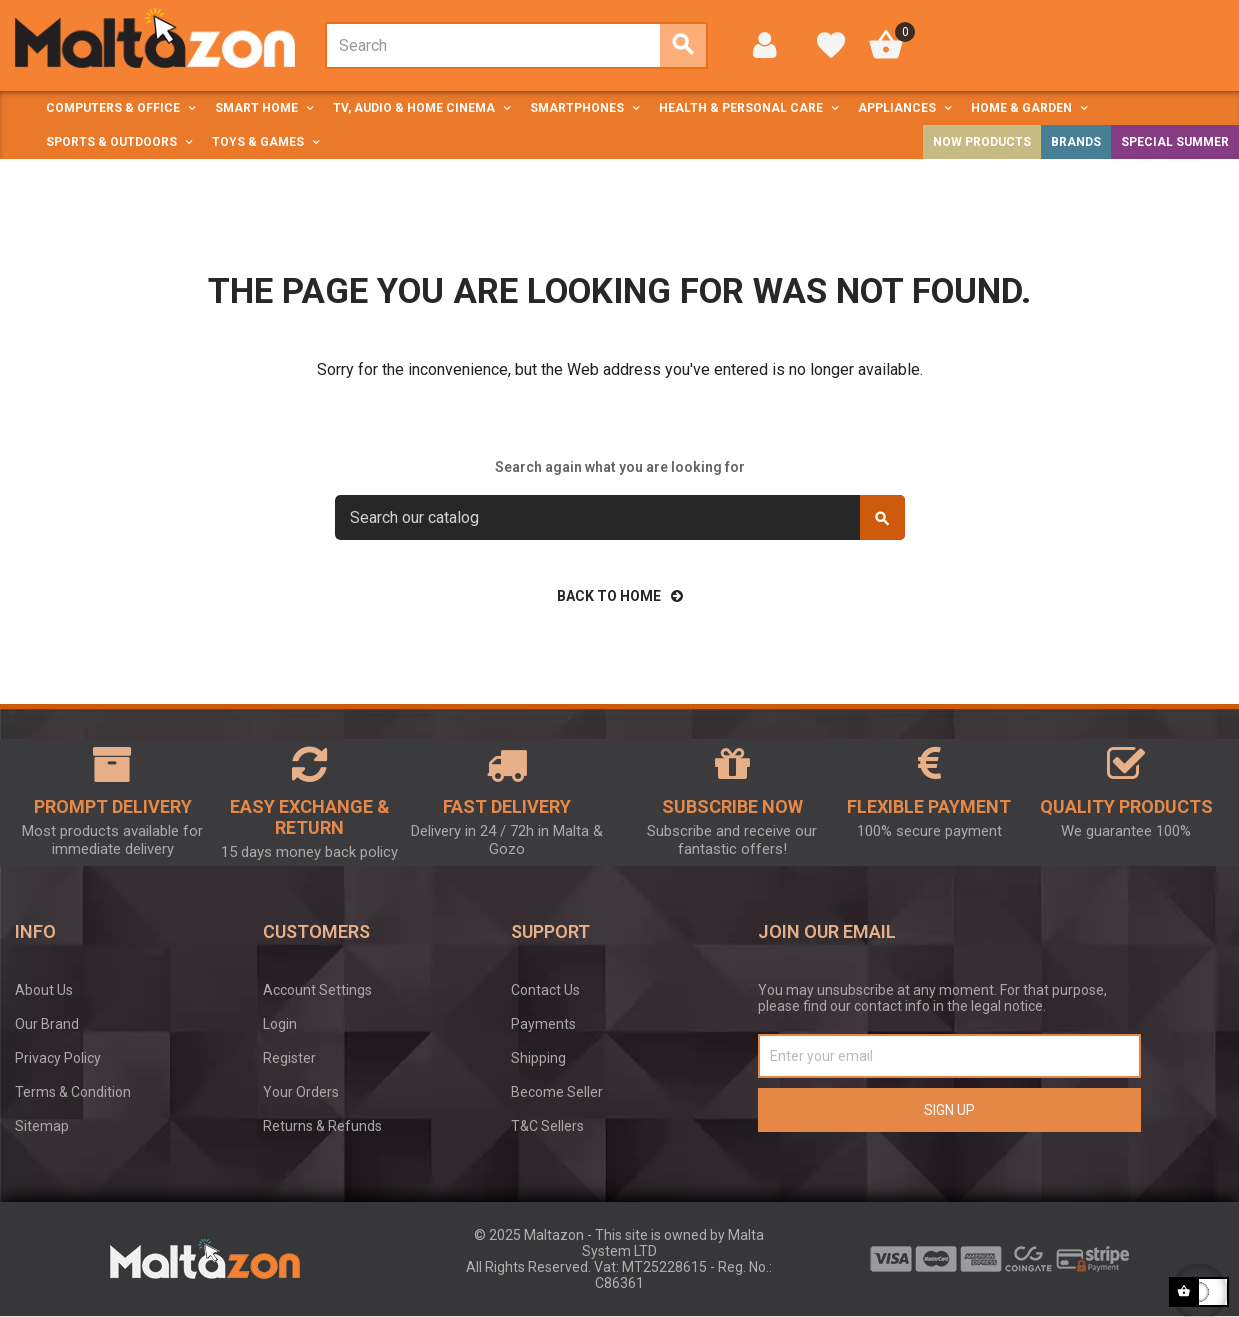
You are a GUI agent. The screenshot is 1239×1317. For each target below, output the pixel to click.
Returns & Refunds (322, 1126)
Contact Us (545, 990)
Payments (543, 1024)
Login (280, 1024)
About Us (44, 990)
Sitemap (42, 1126)
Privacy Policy (58, 1058)
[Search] (620, 517)
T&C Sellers (547, 1126)
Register (289, 1058)
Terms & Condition (73, 1092)
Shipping (538, 1058)
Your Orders (301, 1092)
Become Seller (557, 1092)
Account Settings (317, 990)
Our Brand (47, 1024)
